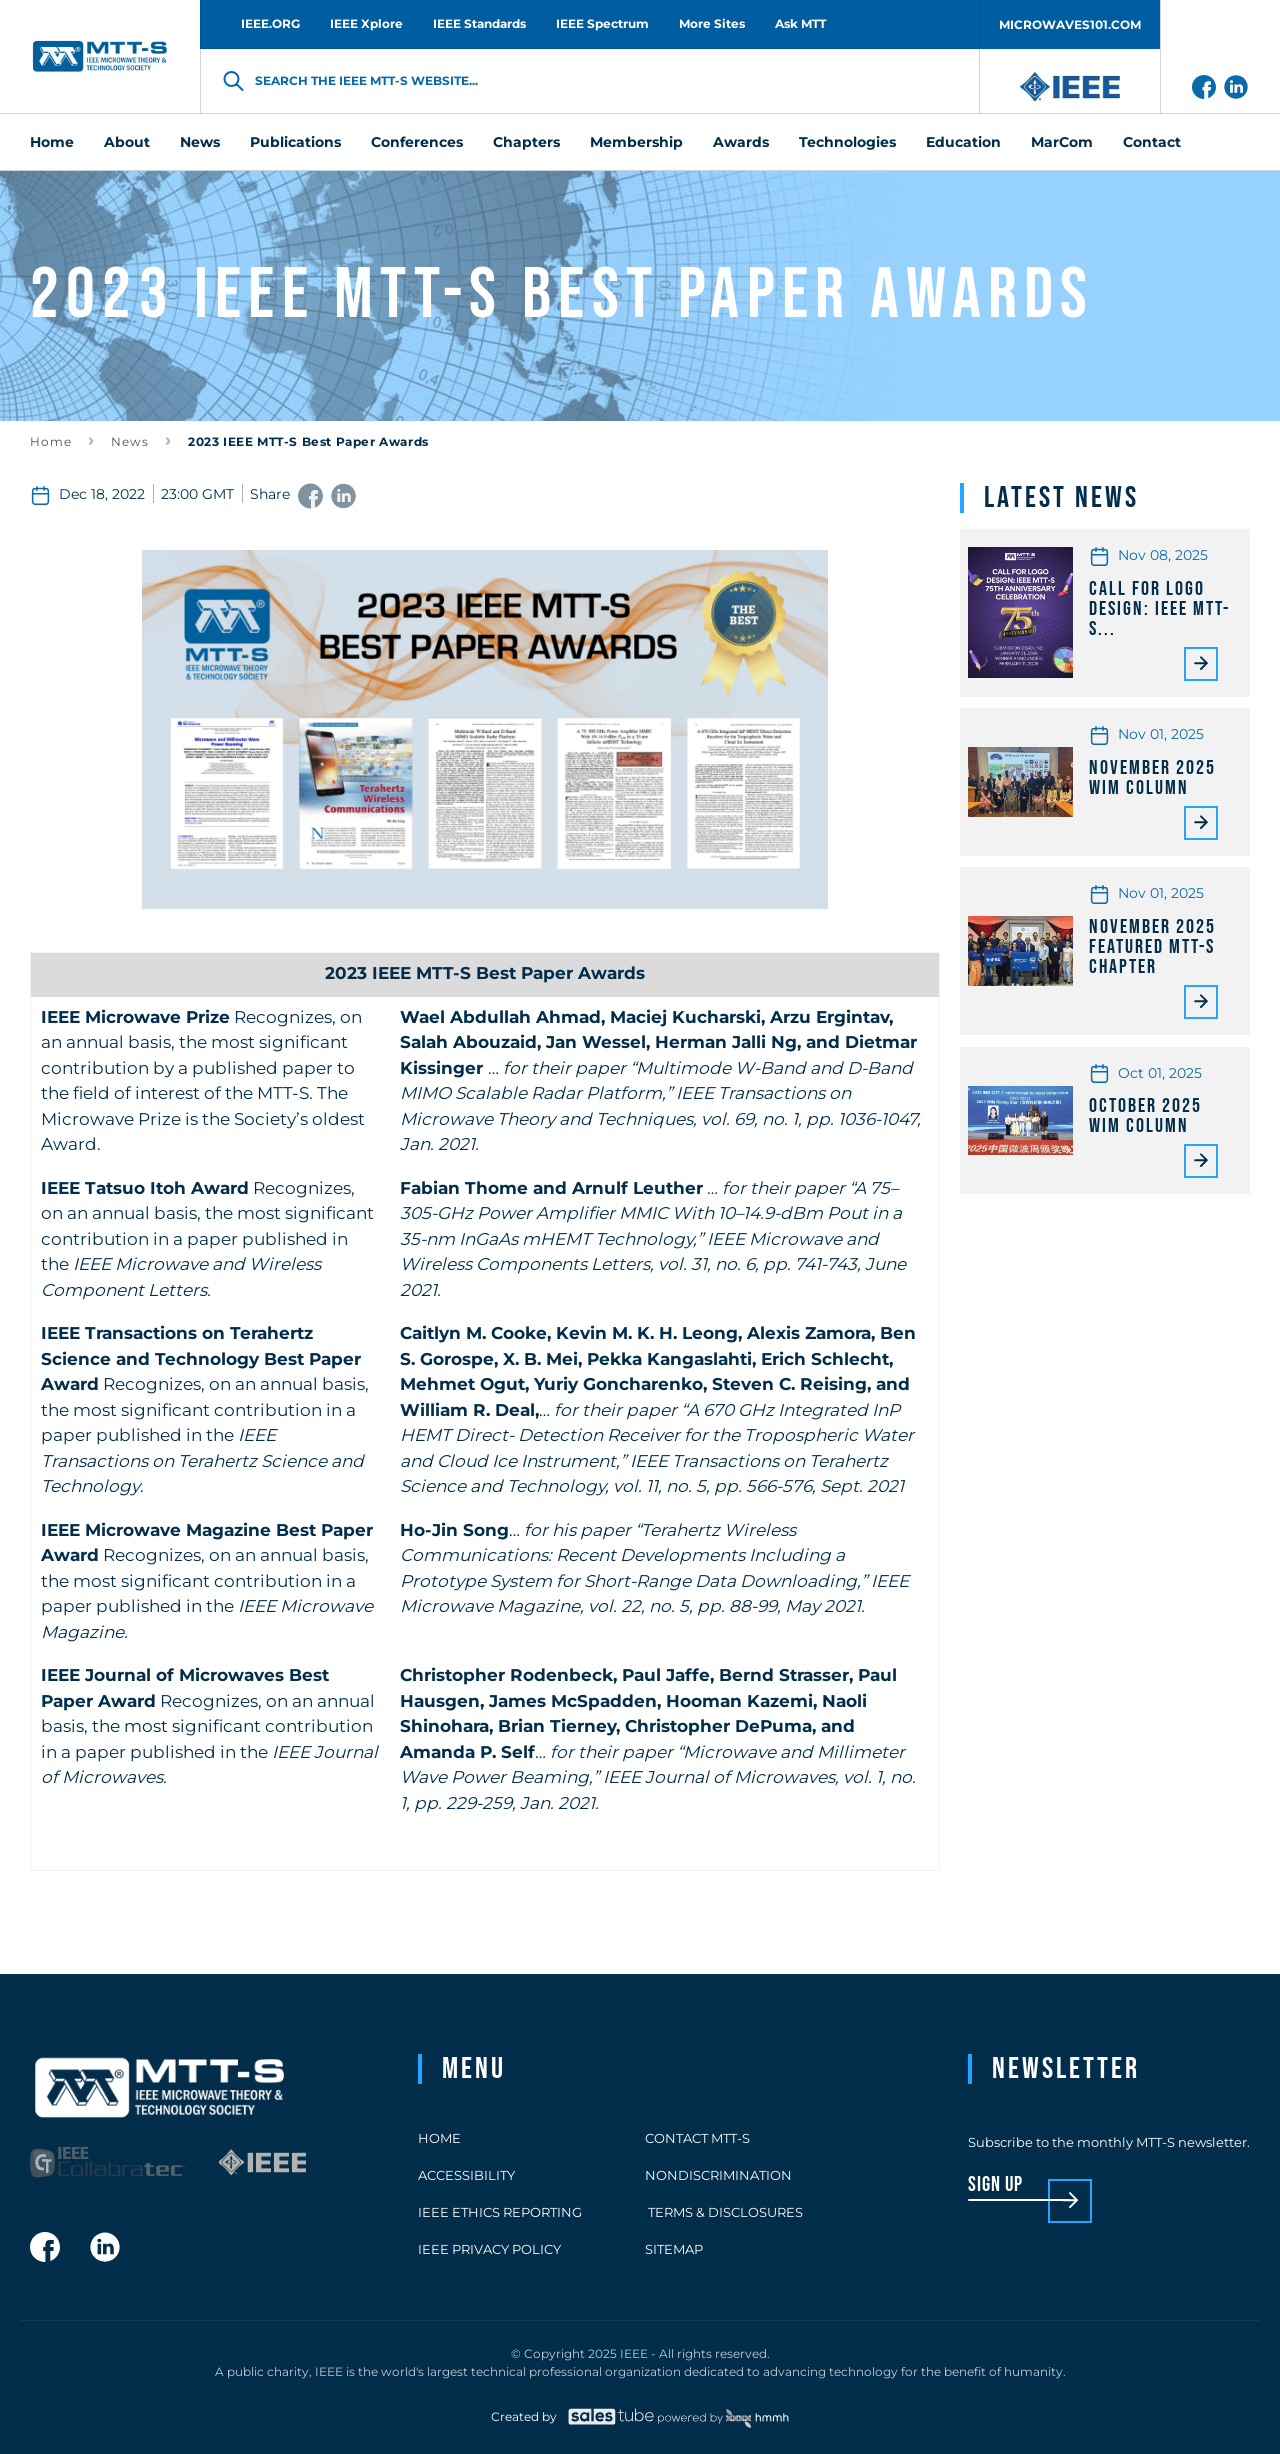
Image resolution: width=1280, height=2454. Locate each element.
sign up (995, 2185)
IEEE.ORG (270, 23)
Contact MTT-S (697, 2138)
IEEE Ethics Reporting (500, 2212)
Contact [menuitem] (1152, 142)
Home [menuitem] (52, 142)
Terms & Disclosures (724, 2212)
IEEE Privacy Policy (489, 2249)
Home (51, 441)
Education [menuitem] (963, 142)
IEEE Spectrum (602, 23)
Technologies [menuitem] (847, 142)
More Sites (712, 23)
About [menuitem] (127, 142)
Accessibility (466, 2175)
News (130, 441)
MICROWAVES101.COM (1070, 24)
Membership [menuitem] (636, 142)
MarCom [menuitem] (1062, 142)
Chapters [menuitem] (526, 142)
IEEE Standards (479, 23)
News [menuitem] (200, 142)
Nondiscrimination (718, 2175)
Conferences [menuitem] (417, 142)
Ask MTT (800, 23)
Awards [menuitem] (741, 142)
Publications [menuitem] (295, 142)
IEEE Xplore (366, 23)
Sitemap (674, 2249)
